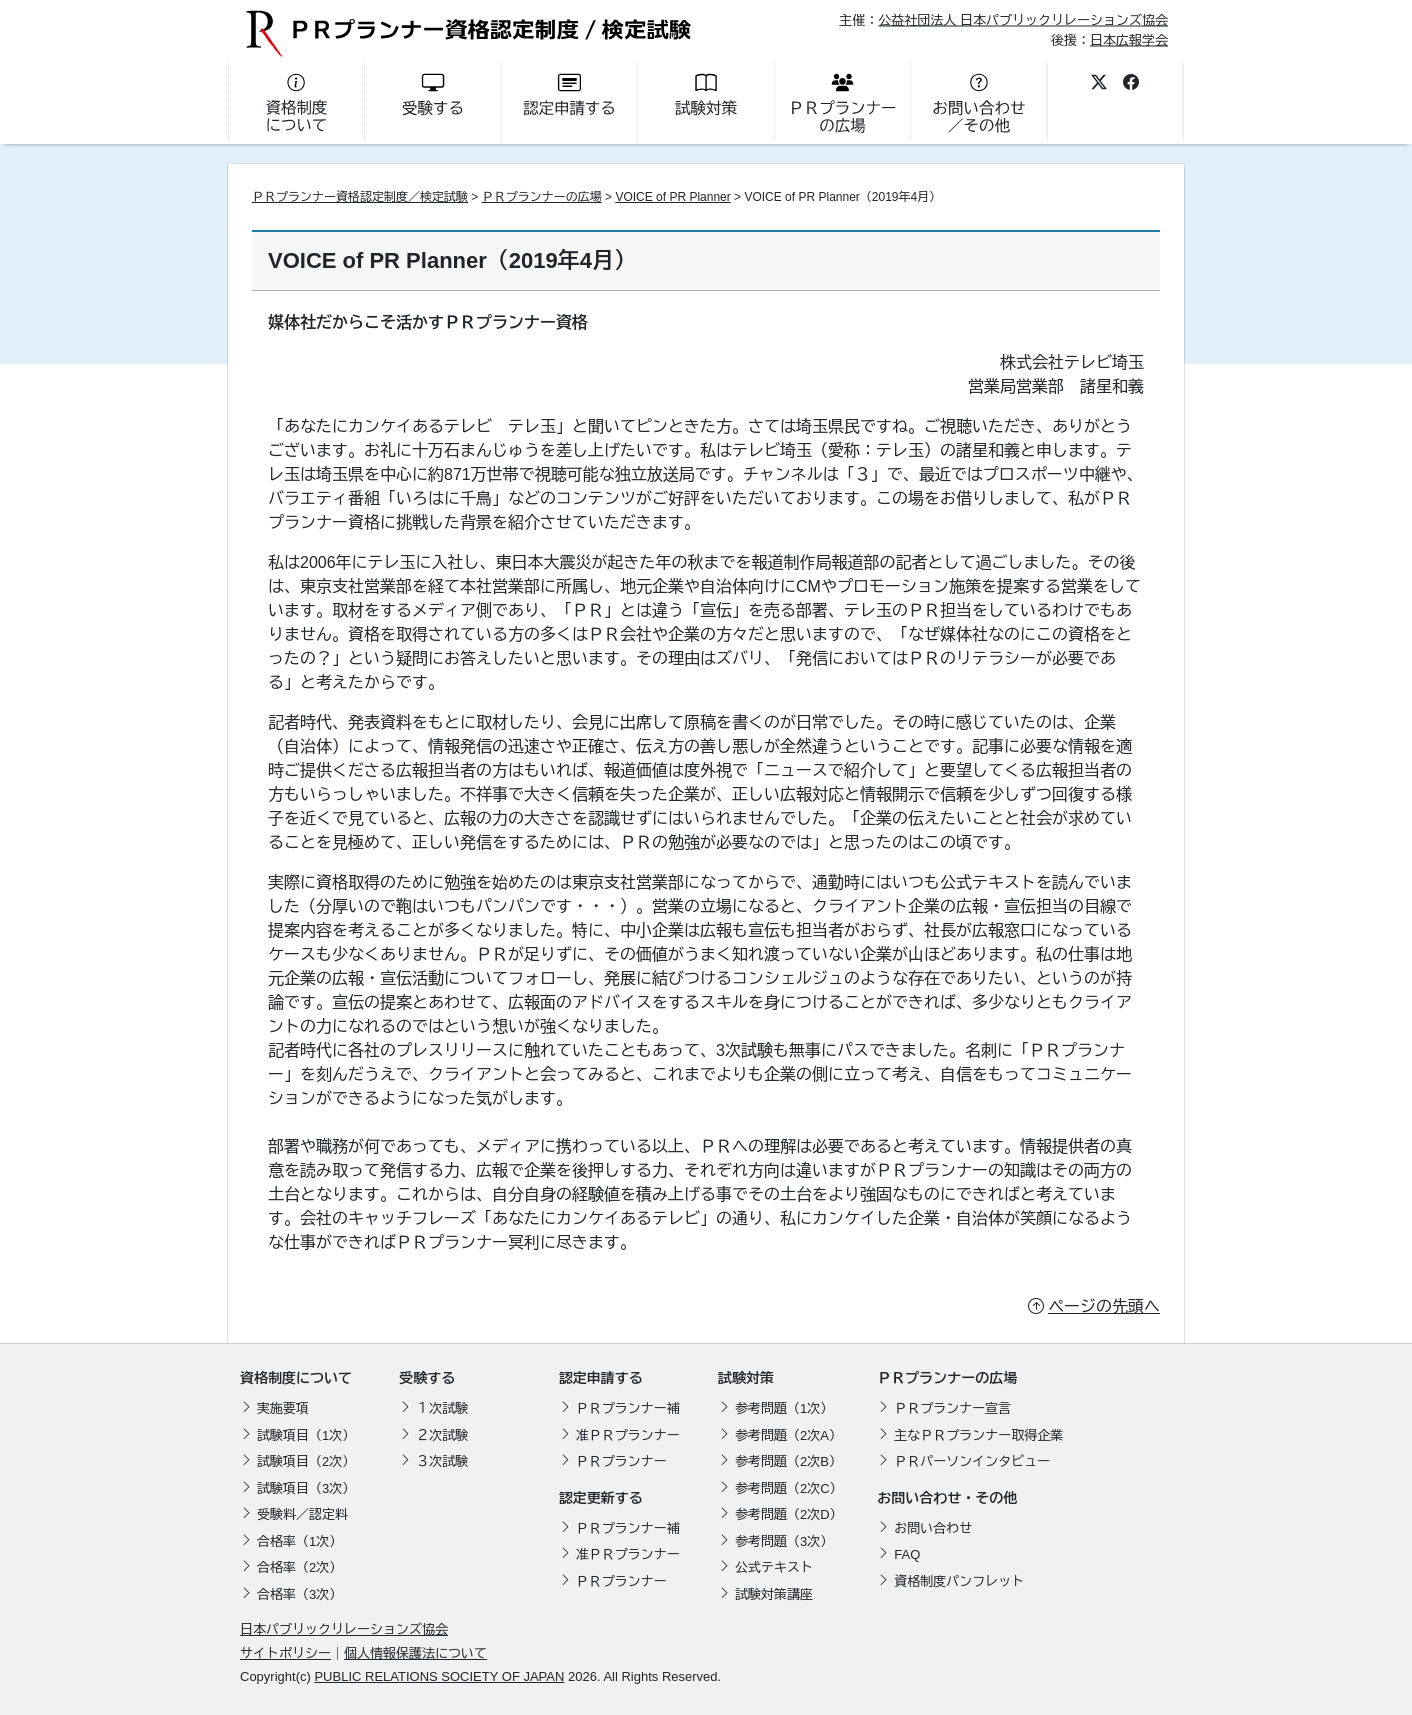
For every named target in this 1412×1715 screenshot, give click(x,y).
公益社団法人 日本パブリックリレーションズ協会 (1023, 20)
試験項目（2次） (306, 1461)
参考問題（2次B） (788, 1461)
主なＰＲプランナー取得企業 (978, 1435)
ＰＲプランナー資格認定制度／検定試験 (360, 197)
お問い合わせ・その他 (947, 1498)
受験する (427, 1378)
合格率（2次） (299, 1567)
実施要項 (283, 1408)
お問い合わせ (933, 1528)
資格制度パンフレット (959, 1581)
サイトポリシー (285, 1653)
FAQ (907, 1554)
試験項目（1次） (306, 1435)
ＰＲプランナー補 (628, 1408)
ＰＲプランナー (621, 1461)
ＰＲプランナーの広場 (542, 197)
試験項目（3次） (306, 1488)
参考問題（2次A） (788, 1435)
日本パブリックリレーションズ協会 (344, 1629)
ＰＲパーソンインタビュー (972, 1461)
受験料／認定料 (302, 1514)
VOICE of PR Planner (672, 197)
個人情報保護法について (415, 1653)
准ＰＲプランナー (628, 1435)
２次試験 (442, 1435)
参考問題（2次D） (789, 1514)
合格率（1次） (299, 1541)
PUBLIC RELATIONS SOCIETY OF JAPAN (439, 1676)
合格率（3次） (299, 1594)
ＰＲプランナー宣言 (952, 1408)
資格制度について (296, 1378)
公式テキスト (774, 1567)
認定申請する (601, 1378)
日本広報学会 (1129, 39)
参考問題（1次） (784, 1408)
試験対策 (746, 1378)
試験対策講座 (774, 1594)
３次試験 (442, 1461)
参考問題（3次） (784, 1541)
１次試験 (442, 1408)
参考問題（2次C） (789, 1488)
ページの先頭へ (1104, 1306)
